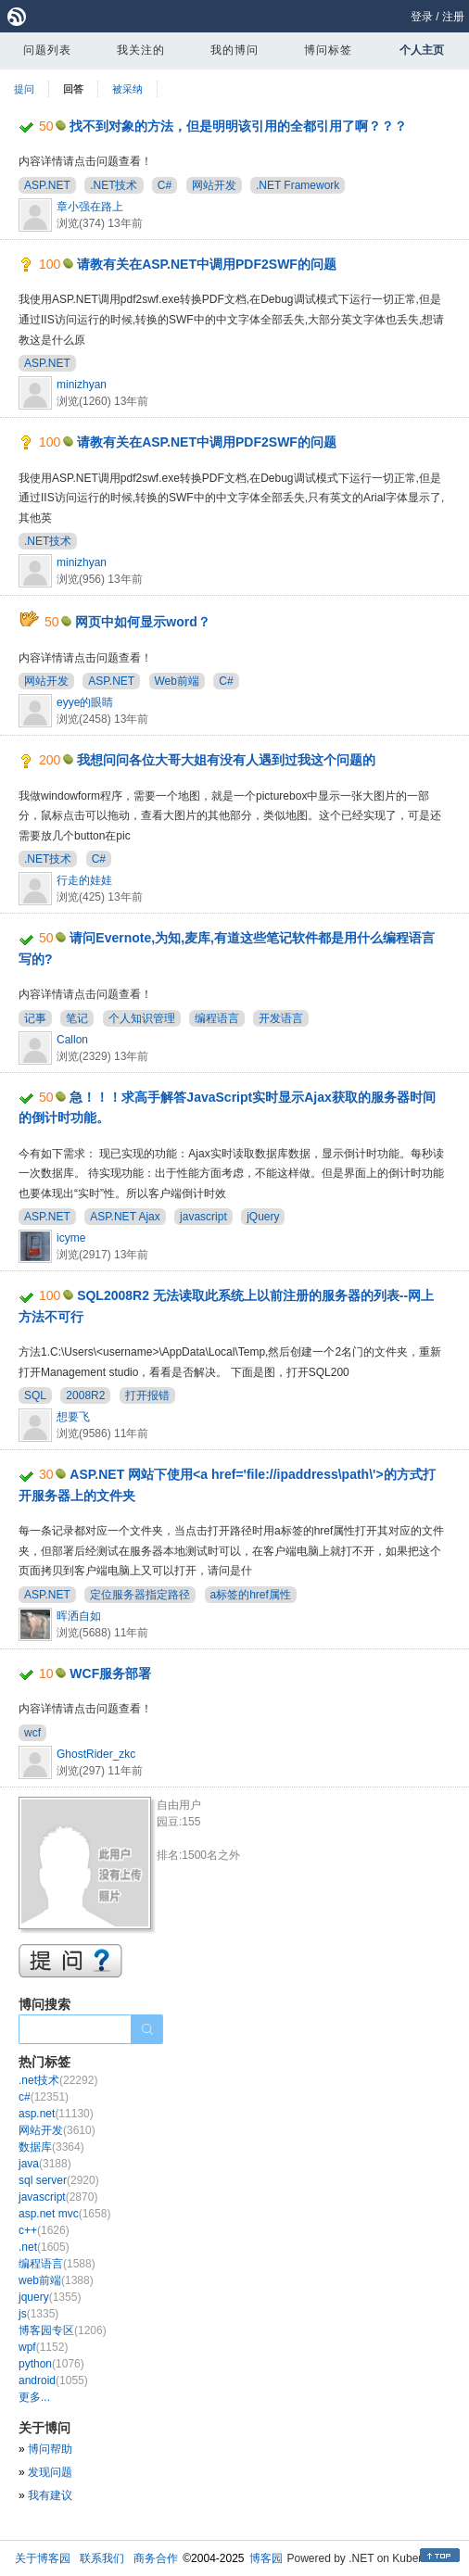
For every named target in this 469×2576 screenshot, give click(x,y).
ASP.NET (47, 185)
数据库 (51, 2146)
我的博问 (234, 50)
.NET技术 (113, 185)
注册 (453, 16)
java (45, 2163)
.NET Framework (297, 185)
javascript (203, 1216)
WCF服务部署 (110, 1673)
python (51, 2363)
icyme (71, 1237)
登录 (422, 16)
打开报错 (147, 1395)
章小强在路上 (90, 206)
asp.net (56, 2113)
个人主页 (421, 50)
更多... (34, 2397)
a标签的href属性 (250, 1594)
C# (164, 185)
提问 (24, 89)
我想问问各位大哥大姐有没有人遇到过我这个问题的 (226, 759)
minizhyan (82, 384)
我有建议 (50, 2495)
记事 (35, 1018)
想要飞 (73, 1416)
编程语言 (217, 1018)
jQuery (263, 1216)
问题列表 (47, 50)
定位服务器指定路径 (140, 1594)
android (53, 2380)
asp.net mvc (64, 2213)
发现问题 (50, 2472)
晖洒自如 (79, 1616)
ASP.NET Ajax (125, 1216)
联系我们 (102, 2558)
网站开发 (214, 185)
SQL (35, 1395)
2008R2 (85, 1395)
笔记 (77, 1018)
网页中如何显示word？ (142, 621)
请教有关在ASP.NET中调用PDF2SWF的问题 (206, 264)
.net (44, 2247)
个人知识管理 (141, 1018)
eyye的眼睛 (85, 702)
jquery (50, 2297)
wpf (43, 2347)
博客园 (266, 2558)
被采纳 (127, 89)
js (38, 2313)
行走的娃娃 (84, 880)
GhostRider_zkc (96, 1754)
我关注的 (141, 50)
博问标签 (328, 50)
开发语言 (281, 1018)
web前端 (56, 2280)
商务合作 (155, 2558)
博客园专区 (63, 2330)
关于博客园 (42, 2558)
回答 (73, 89)
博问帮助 (50, 2449)
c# (44, 2096)
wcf (32, 1732)
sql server (59, 2180)
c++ (44, 2230)
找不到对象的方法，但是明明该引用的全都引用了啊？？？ (238, 126)
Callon (72, 1039)
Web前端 (177, 681)
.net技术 (58, 2080)
